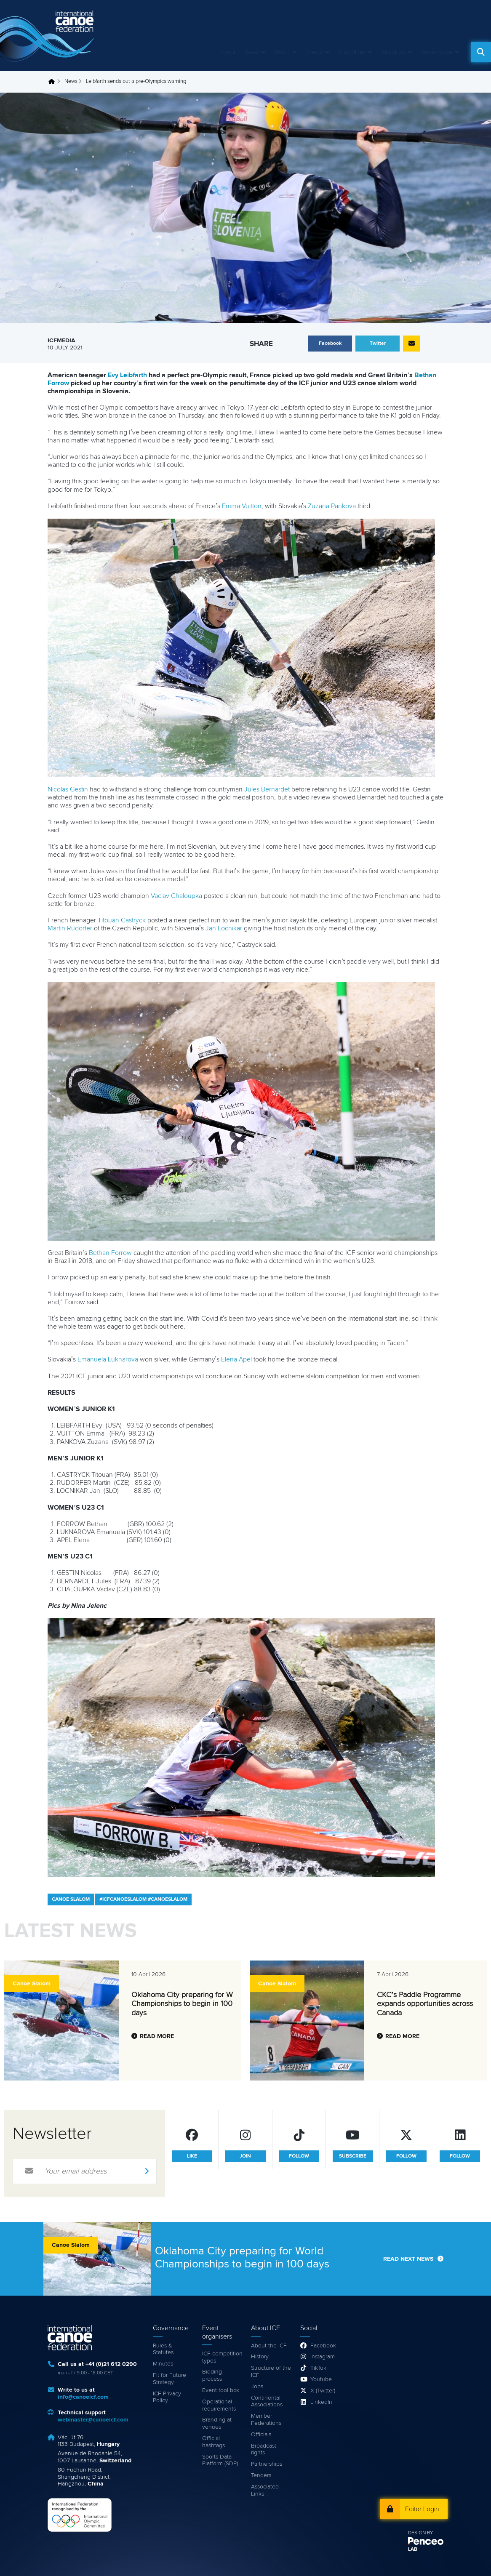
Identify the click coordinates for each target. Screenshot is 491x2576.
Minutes (163, 2364)
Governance (436, 52)
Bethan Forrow (110, 1252)
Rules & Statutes (163, 2349)
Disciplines (352, 52)
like (192, 2156)
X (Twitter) (322, 2391)
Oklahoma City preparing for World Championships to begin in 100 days (188, 2004)
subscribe (352, 2156)
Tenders (261, 2475)
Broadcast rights (263, 2449)
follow (299, 2156)
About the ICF (269, 2346)
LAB (412, 2549)
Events (314, 52)
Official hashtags (213, 2441)
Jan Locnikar (223, 928)
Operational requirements (219, 2405)
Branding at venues (217, 2423)
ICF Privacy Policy (167, 2397)
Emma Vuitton (242, 506)
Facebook (323, 2346)
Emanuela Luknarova (107, 1359)
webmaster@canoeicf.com (93, 2420)
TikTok (318, 2368)
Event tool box (220, 2390)
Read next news (408, 2259)
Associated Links (265, 2490)
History (260, 2357)
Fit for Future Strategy (169, 2378)
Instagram (322, 2357)
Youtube (321, 2379)
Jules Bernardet (267, 789)
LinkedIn (321, 2402)
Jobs (257, 2387)
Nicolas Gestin (68, 789)
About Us (393, 52)
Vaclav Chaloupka (176, 895)
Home (228, 52)
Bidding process (212, 2375)
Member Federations (266, 2419)
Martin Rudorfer (70, 928)
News (251, 52)
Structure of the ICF (271, 2371)
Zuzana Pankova (332, 506)
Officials (261, 2434)
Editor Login (422, 2509)
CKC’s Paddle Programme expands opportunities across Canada (425, 2004)
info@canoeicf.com (83, 2397)
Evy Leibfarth (127, 375)
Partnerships (266, 2464)
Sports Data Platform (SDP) (220, 2460)
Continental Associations (267, 2401)
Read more (157, 2036)
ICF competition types (222, 2357)
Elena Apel (236, 1359)
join (245, 2156)
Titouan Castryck (122, 920)
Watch (282, 52)
